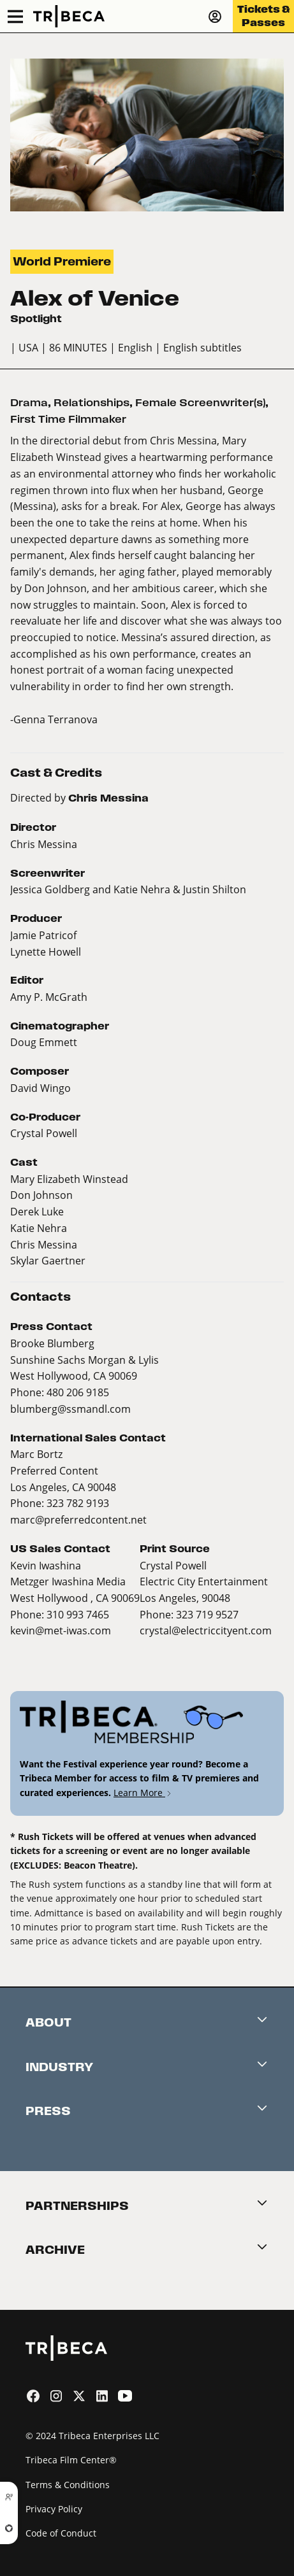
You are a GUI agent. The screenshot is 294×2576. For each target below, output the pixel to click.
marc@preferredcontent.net (78, 1519)
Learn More (143, 1793)
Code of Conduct (61, 2533)
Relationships (91, 402)
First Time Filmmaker (68, 419)
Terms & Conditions (68, 2485)
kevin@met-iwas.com (60, 1630)
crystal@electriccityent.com (206, 1630)
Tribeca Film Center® (71, 2460)
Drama (29, 402)
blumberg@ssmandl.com (70, 1408)
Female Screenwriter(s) (200, 402)
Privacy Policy (54, 2509)
